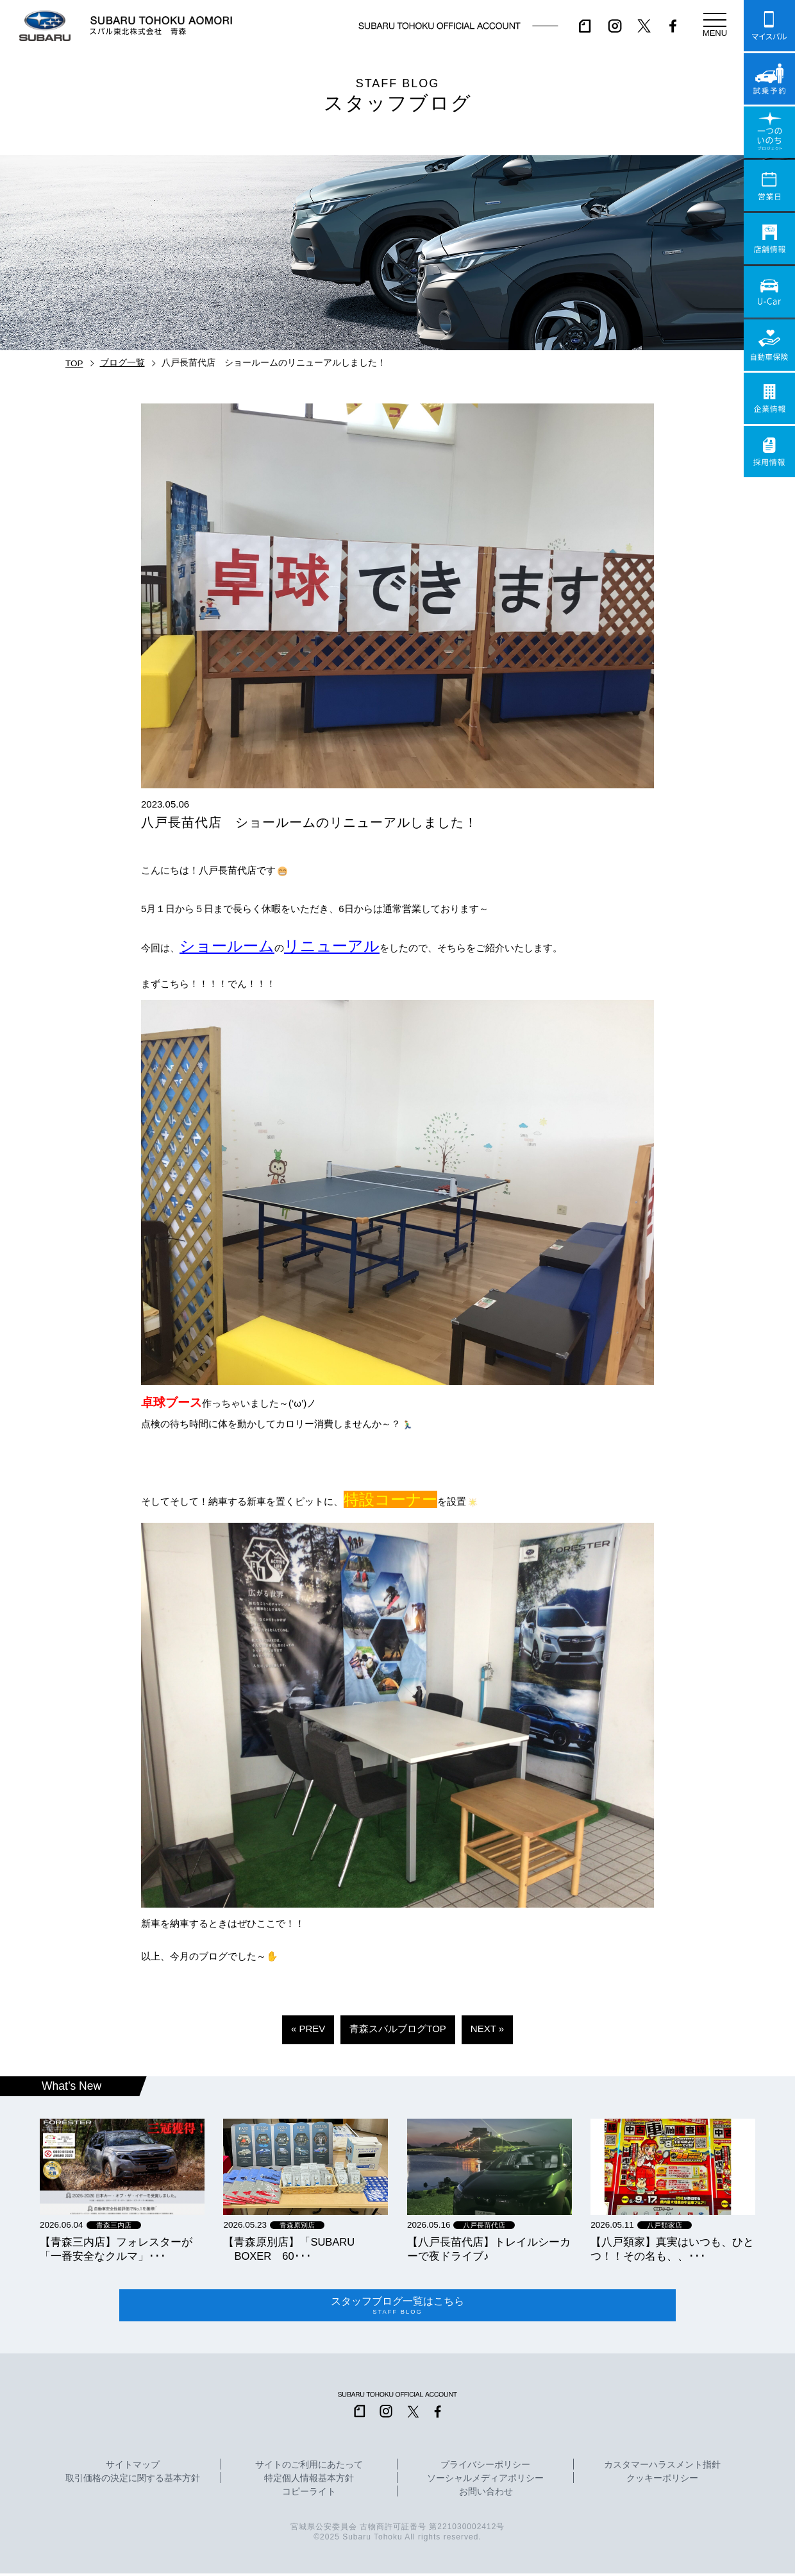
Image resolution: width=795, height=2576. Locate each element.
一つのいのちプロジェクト (769, 132)
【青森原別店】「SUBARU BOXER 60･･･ (289, 2249)
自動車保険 (769, 345)
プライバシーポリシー (485, 2467)
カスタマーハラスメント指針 (662, 2467)
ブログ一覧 (122, 363)
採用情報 (769, 451)
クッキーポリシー (662, 2481)
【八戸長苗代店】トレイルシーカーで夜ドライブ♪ (489, 2249)
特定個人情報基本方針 (309, 2481)
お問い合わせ (486, 2494)
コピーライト (309, 2494)
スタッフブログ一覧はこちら (397, 2307)
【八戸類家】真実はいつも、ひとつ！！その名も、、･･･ (672, 2249)
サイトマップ (133, 2467)
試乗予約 (769, 79)
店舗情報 (769, 238)
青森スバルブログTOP (397, 2028)
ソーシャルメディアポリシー (485, 2481)
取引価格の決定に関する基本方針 (132, 2481)
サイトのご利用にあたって (309, 2467)
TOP (74, 363)
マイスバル (769, 25)
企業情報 (769, 398)
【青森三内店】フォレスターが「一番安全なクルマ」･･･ (116, 2249)
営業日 (769, 185)
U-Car (769, 292)
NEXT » (487, 2028)
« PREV (308, 2028)
